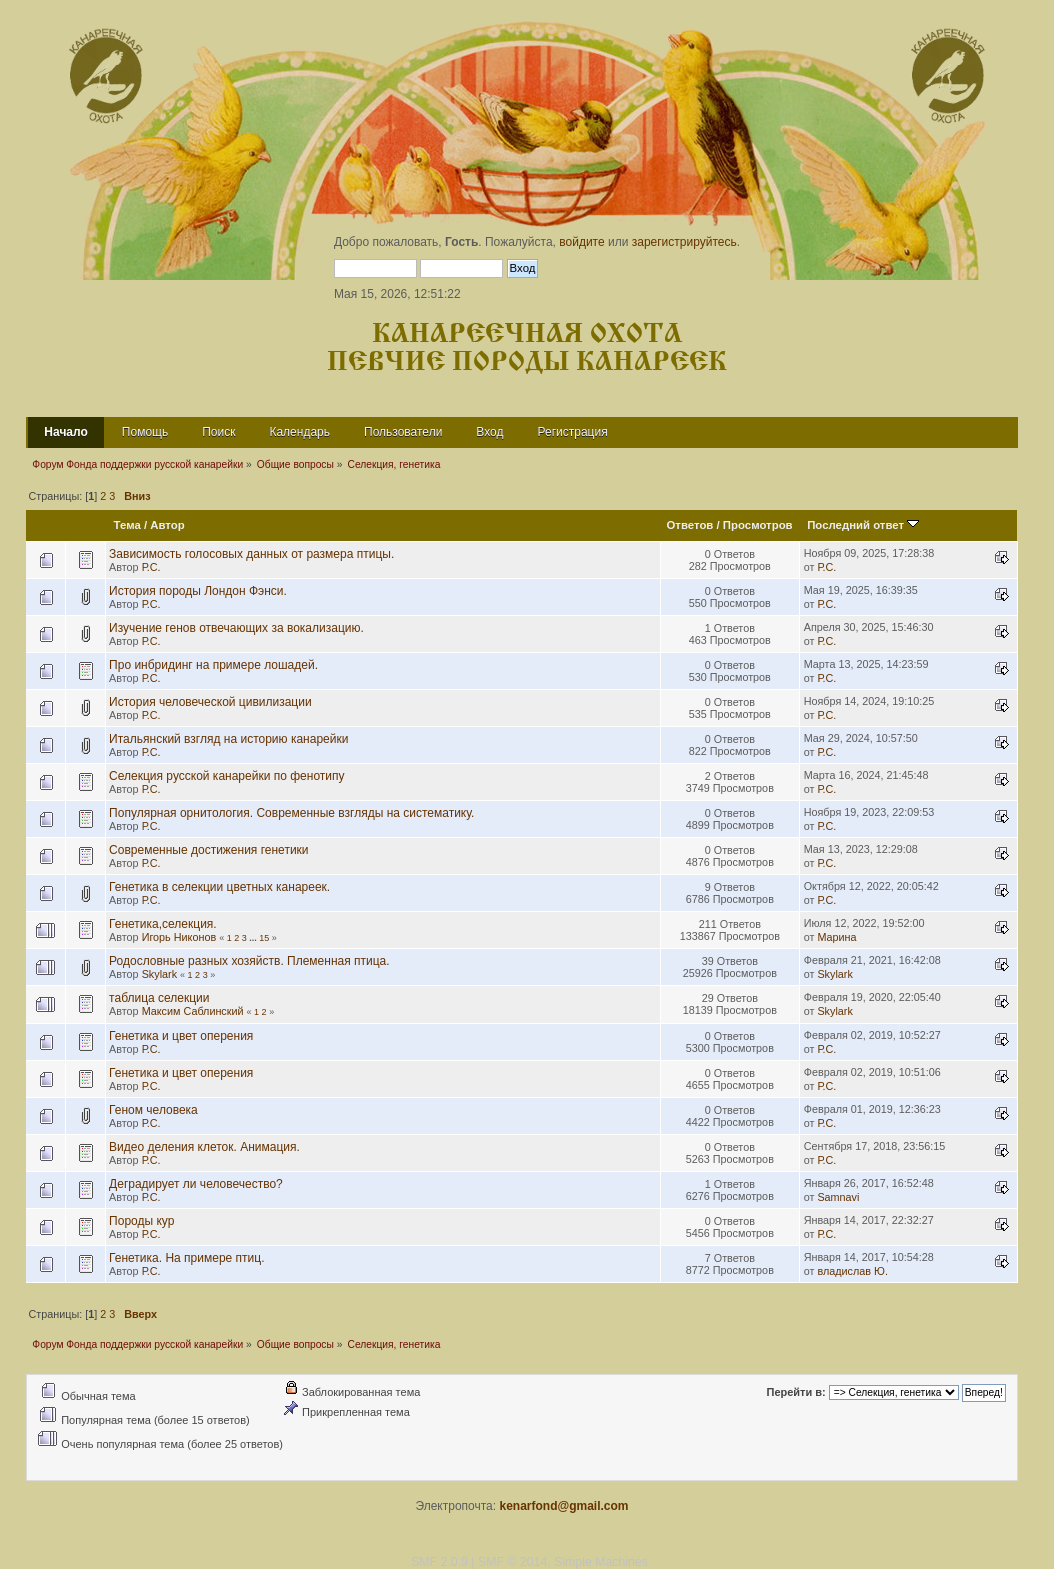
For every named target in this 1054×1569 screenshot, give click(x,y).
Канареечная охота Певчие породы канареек (527, 348)
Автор (167, 525)
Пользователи (403, 432)
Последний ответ (863, 525)
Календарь (299, 432)
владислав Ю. (852, 1271)
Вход (489, 432)
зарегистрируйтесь (684, 242)
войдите (581, 242)
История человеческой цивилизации (210, 702)
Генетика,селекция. (163, 924)
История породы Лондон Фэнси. (198, 591)
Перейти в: (796, 1392)
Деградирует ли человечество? (196, 1184)
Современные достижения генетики (208, 850)
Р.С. (151, 567)
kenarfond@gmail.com (563, 1506)
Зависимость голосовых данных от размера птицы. (251, 554)
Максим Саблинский (193, 1011)
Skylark (159, 974)
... (254, 938)
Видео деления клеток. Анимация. (204, 1147)
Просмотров (758, 525)
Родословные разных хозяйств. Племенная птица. (249, 961)
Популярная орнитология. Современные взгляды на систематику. (291, 813)
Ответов (689, 525)
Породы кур (141, 1221)
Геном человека (153, 1110)
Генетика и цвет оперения (181, 1036)
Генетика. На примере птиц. (186, 1258)
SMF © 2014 (512, 1562)
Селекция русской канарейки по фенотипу (226, 776)
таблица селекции (159, 998)
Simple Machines (601, 1562)
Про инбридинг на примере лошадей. (213, 665)
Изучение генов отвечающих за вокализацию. (236, 628)
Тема (127, 525)
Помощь (145, 432)
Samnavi (838, 1197)
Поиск (218, 432)
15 (264, 938)
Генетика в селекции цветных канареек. (219, 887)
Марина (836, 937)
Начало (65, 432)
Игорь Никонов (179, 937)
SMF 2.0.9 (439, 1562)
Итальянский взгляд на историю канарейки (228, 739)
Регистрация (573, 432)
